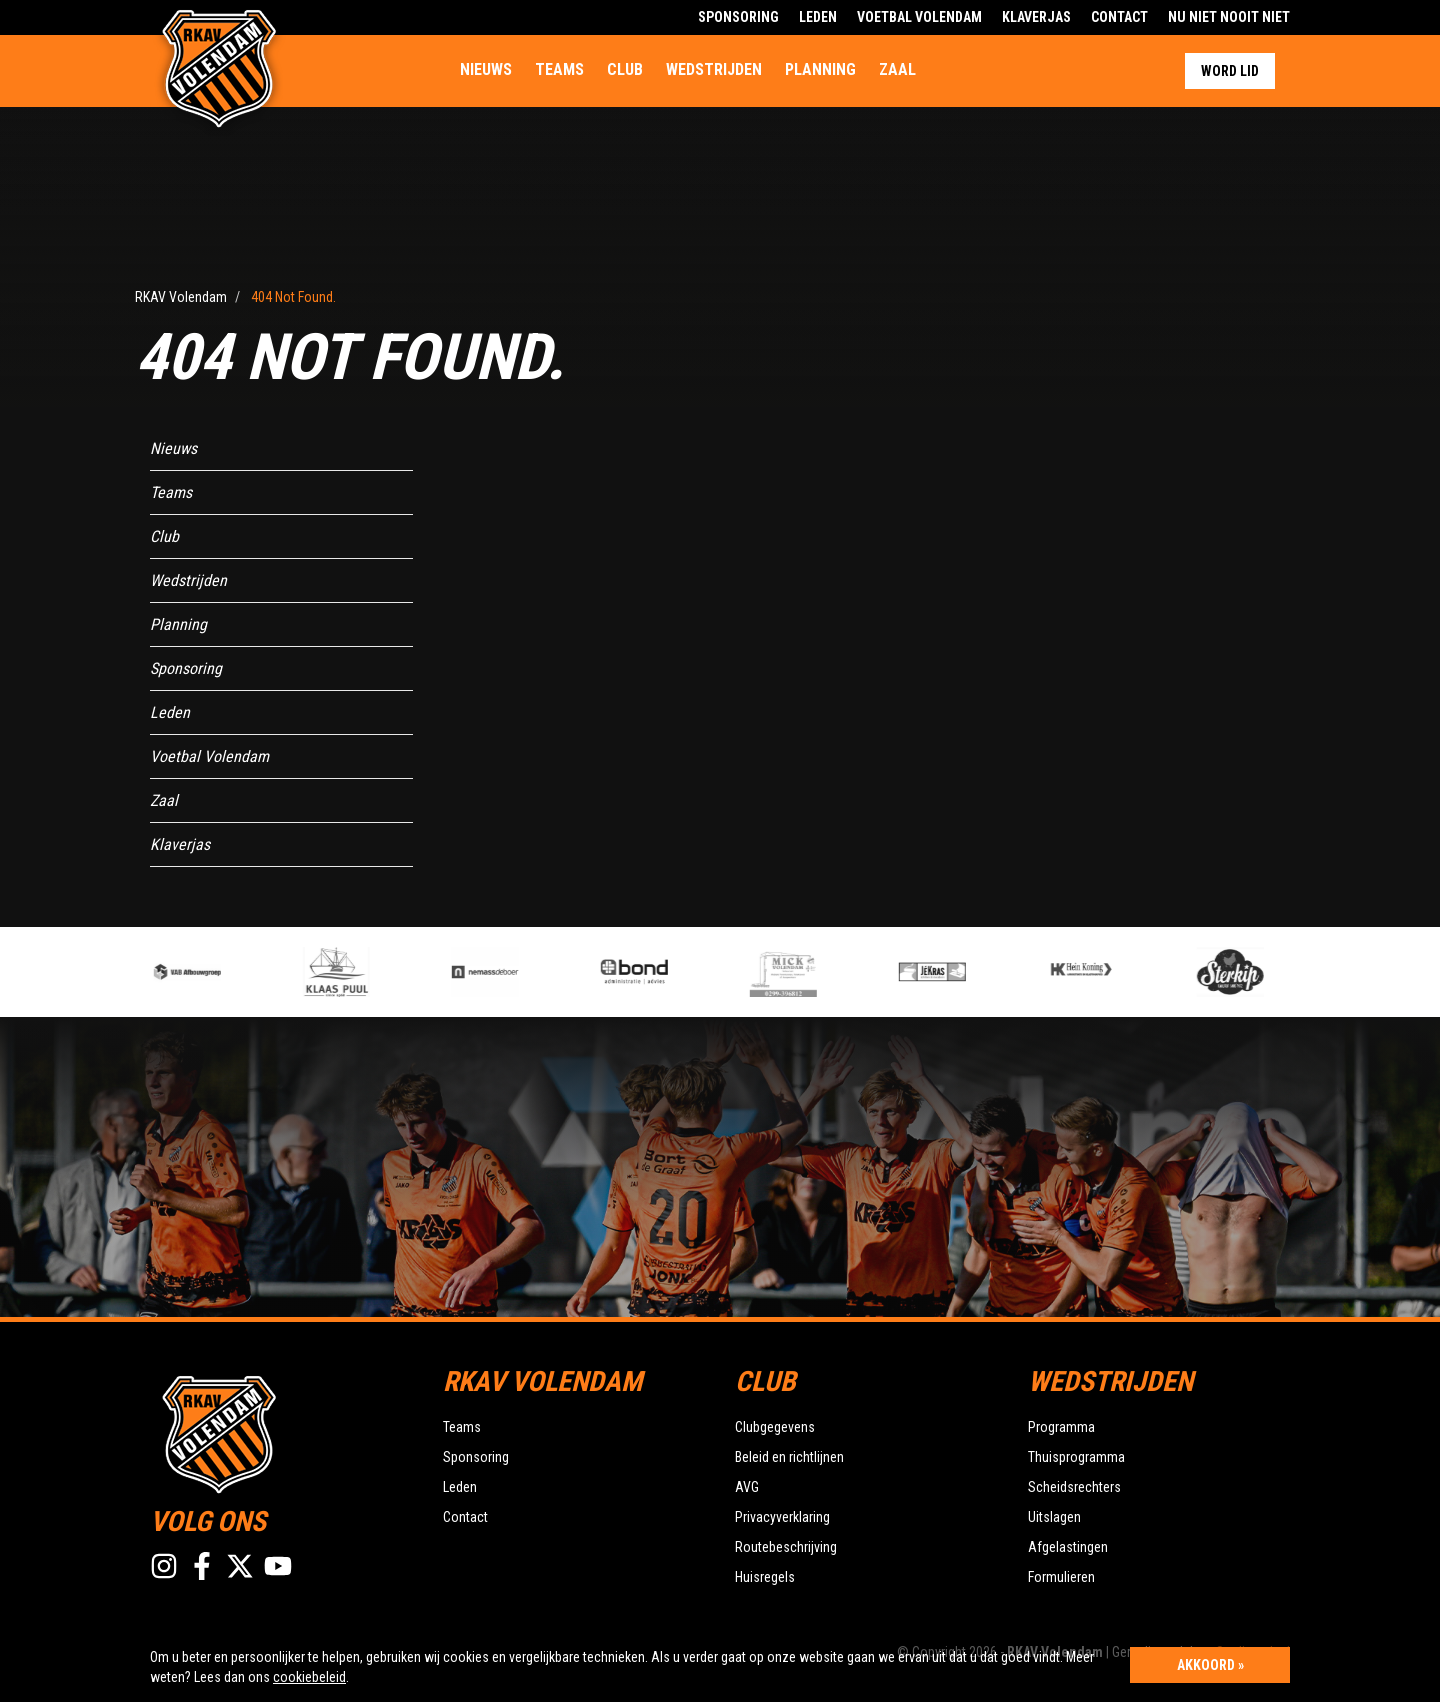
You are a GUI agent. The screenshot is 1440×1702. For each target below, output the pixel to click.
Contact (1119, 17)
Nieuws (486, 69)
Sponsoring (738, 17)
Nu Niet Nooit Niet (1229, 17)
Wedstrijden (714, 69)
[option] (522, 972)
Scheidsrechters (1074, 1487)
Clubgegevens (775, 1427)
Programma (1061, 1427)
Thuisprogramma (1076, 1457)
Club (625, 69)
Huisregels (765, 1577)
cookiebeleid (309, 1677)
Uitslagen (1054, 1517)
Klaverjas (1036, 17)
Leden (818, 17)
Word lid (1230, 71)
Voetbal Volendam (919, 17)
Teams (559, 69)
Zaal (897, 69)
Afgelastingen (1068, 1547)
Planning (820, 69)
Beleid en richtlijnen (789, 1457)
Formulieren (1061, 1577)
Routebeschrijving (786, 1547)
